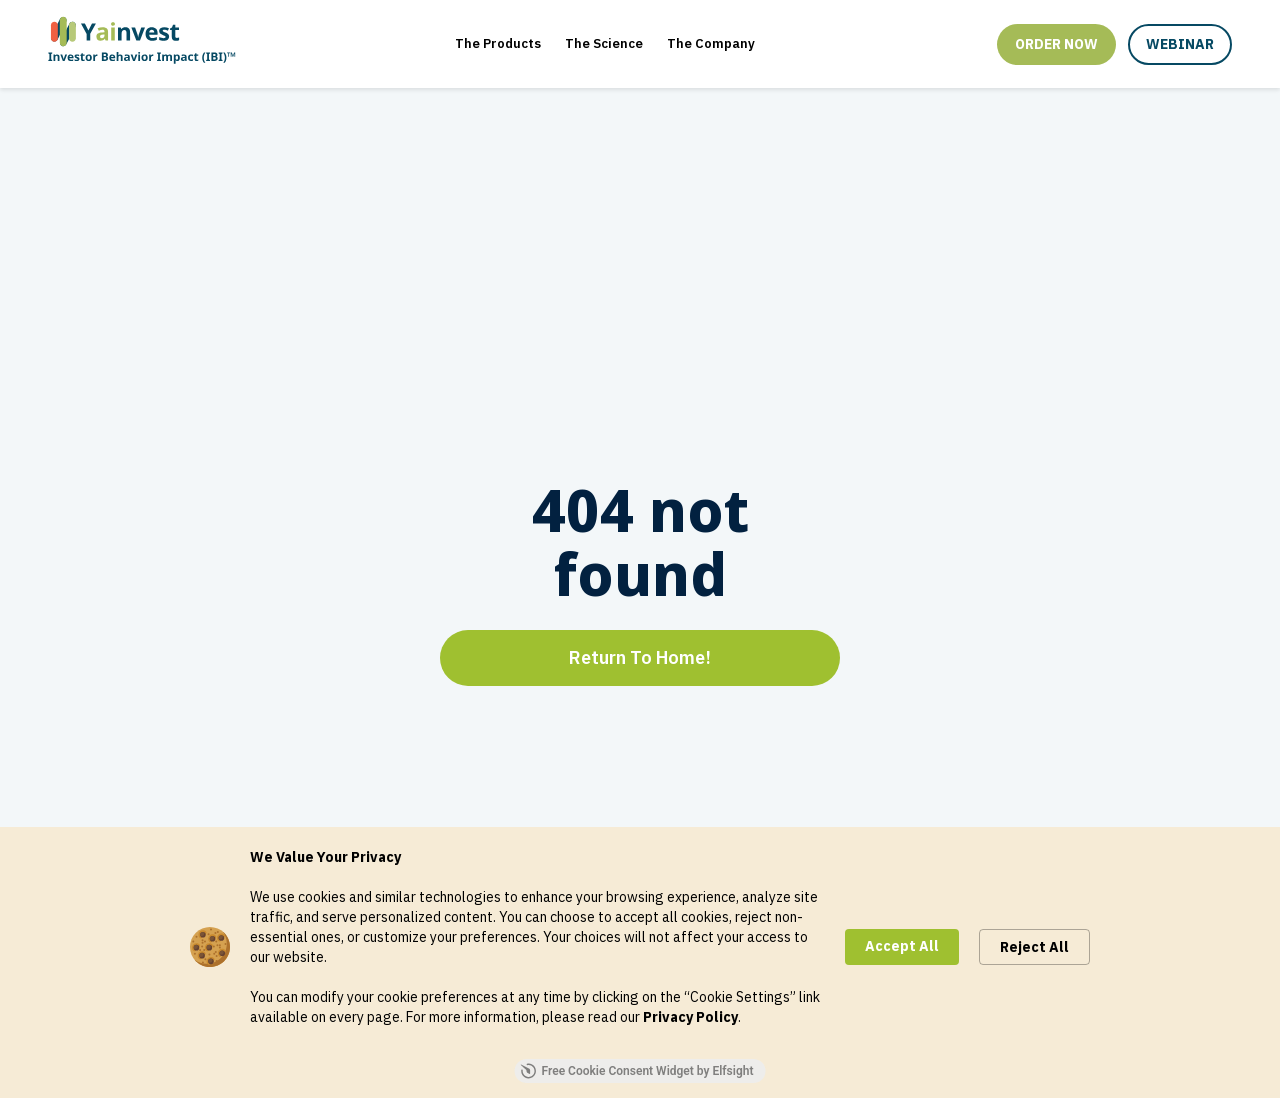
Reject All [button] (1034, 947)
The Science (604, 43)
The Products (498, 43)
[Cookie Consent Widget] (640, 962)
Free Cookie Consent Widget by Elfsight (637, 1071)
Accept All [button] (902, 946)
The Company (711, 43)
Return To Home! (640, 657)
